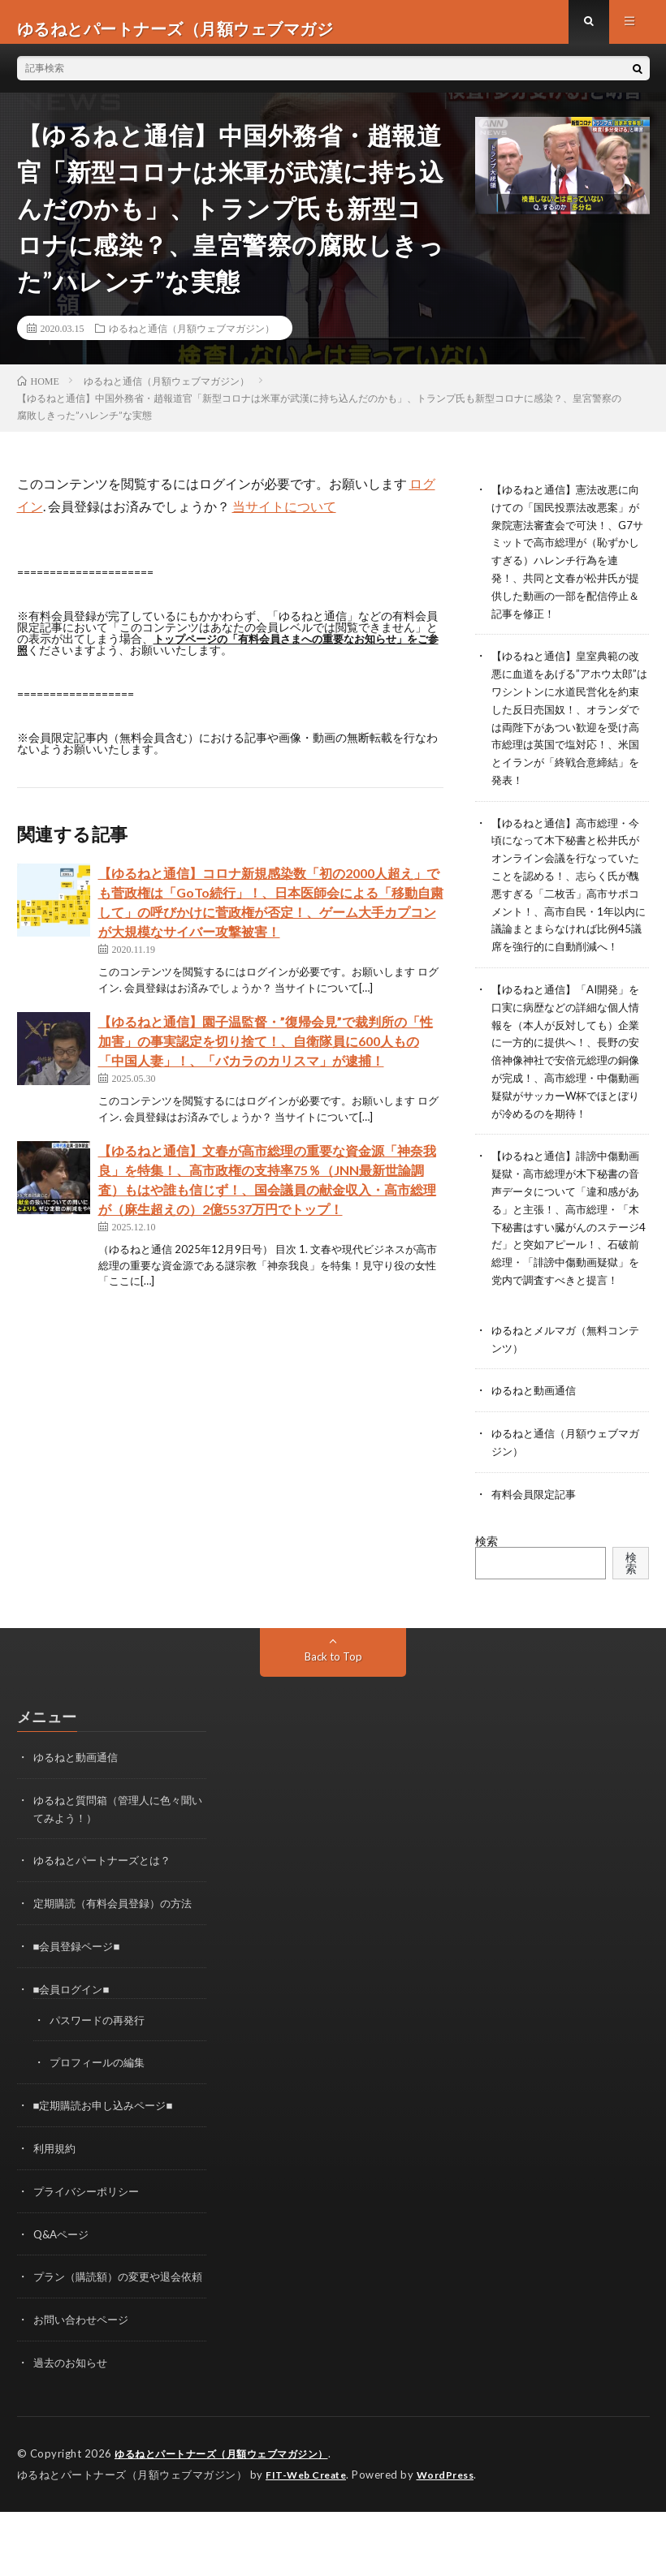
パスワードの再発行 (101, 2050)
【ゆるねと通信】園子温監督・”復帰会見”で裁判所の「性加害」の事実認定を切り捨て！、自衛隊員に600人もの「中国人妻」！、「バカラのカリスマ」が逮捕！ (265, 1054)
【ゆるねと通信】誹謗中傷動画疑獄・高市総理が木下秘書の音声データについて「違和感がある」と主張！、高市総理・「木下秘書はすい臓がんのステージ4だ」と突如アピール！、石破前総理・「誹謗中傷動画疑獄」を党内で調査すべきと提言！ (568, 1250)
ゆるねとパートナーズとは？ (107, 1893)
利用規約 (56, 2176)
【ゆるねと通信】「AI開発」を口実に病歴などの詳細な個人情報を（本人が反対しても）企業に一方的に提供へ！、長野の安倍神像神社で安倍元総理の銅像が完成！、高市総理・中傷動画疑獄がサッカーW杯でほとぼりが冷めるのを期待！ (565, 1072)
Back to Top (333, 1691)
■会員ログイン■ (74, 2020)
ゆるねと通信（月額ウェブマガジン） (192, 341)
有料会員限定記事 (536, 1529)
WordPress (48, 2539)
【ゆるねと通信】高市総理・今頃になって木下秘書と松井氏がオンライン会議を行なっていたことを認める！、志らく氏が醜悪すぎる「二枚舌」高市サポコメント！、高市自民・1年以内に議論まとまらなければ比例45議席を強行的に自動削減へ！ (568, 893)
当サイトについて (284, 519)
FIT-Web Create (309, 2515)
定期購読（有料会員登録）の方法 (118, 1935)
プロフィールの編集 (101, 2092)
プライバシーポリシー (90, 2218)
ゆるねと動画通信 (536, 1427)
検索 (486, 1575)
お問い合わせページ (84, 2362)
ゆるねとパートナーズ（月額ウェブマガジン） (230, 2494)
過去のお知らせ (73, 2404)
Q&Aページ (63, 2261)
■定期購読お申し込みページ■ (108, 2134)
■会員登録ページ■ (80, 1977)
